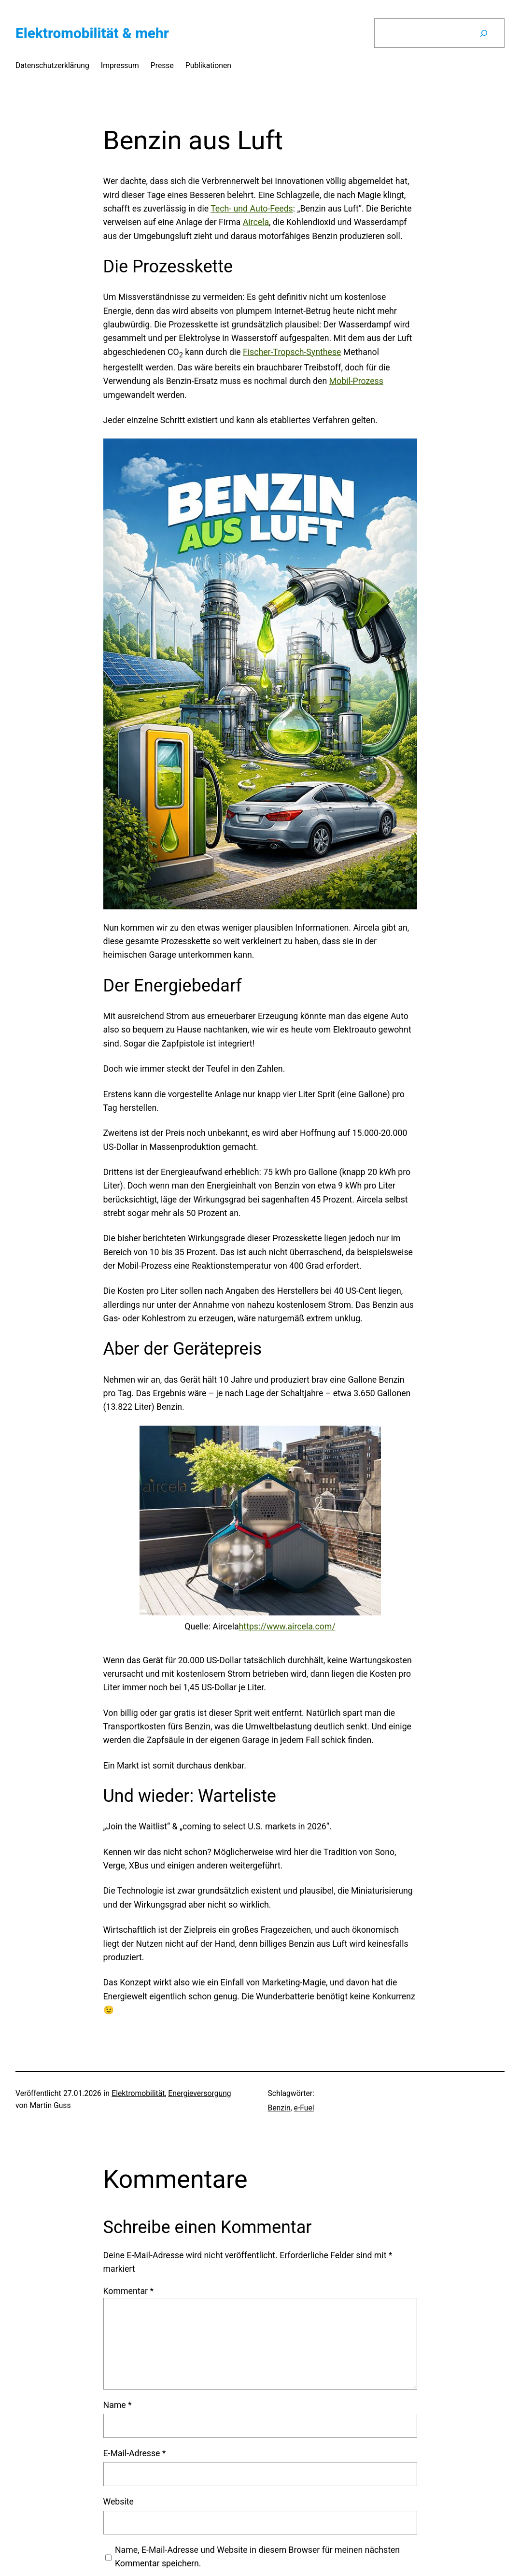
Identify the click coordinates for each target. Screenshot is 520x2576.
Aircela (256, 222)
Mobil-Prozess (356, 381)
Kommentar (128, 2291)
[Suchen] (484, 33)
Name (117, 2405)
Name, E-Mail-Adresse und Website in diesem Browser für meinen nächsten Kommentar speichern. (257, 2556)
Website (118, 2501)
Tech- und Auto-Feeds (252, 208)
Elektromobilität (138, 2093)
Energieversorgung (199, 2093)
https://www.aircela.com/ (287, 1626)
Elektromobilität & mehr (92, 33)
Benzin (279, 2107)
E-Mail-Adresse (134, 2453)
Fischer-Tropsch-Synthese (292, 352)
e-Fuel (304, 2107)
